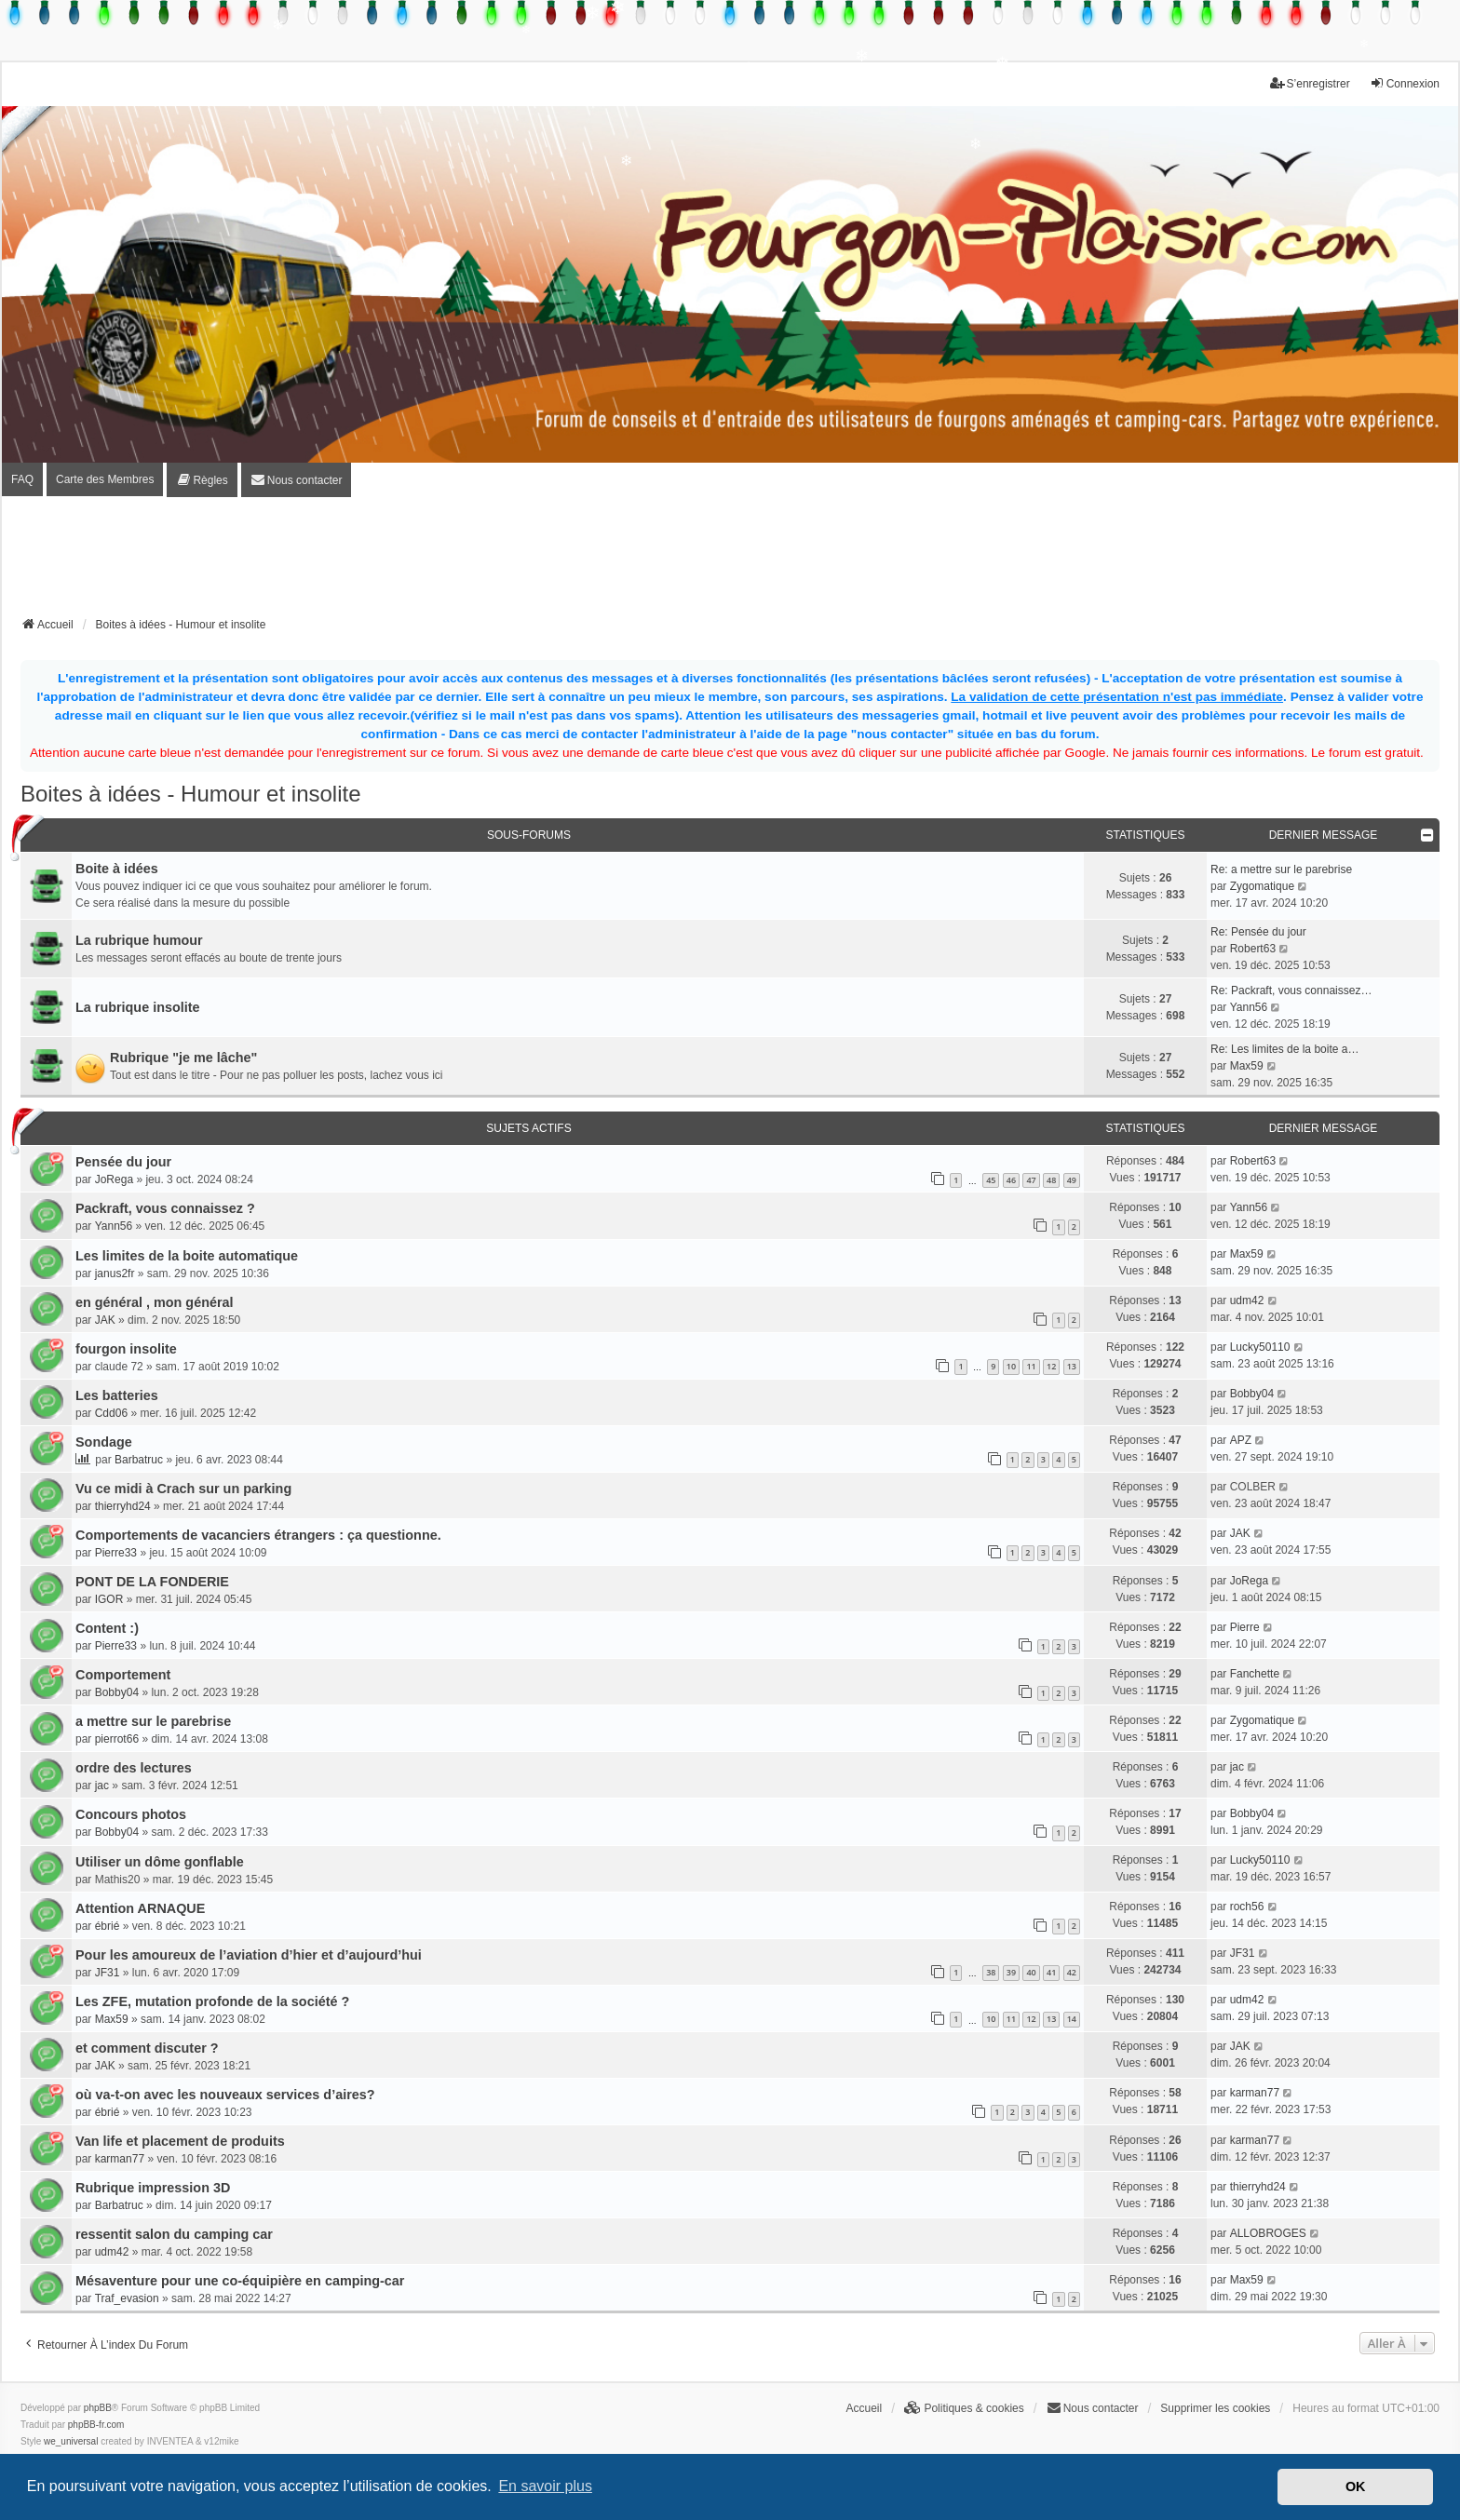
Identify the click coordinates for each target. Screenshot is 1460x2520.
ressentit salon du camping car (174, 2234)
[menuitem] (202, 480)
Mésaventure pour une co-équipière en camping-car (239, 2280)
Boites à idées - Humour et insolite (190, 793)
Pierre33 (116, 1552)
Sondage (103, 1442)
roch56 (1247, 1906)
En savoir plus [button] (545, 2486)
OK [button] (1355, 2486)
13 (1071, 1366)
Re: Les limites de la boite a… (1284, 1049)
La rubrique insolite (137, 1007)
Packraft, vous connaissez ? (165, 1208)
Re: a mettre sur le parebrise (1281, 869)
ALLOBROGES (1268, 2233)
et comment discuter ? (147, 2048)
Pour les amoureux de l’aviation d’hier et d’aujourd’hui (248, 1954)
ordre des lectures (133, 1767)
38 (990, 1972)
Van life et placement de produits (180, 2141)
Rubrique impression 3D (152, 2187)
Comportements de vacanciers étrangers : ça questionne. (258, 1535)
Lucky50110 (1260, 1347)
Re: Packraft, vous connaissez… (1291, 990)
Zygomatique (1262, 886)
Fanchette (1254, 1673)
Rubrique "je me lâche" (183, 1057)
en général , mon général (154, 1302)
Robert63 (1253, 948)
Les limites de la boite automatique (186, 1255)
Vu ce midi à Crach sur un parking (183, 1488)
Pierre (1245, 1627)
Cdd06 (111, 1413)
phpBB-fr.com (96, 2424)
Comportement (122, 1674)
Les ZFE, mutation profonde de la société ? (212, 2001)
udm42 (1247, 1300)
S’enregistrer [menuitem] (1310, 83)
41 (1051, 1972)
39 (1011, 1972)
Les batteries (116, 1395)
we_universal (71, 2441)
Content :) (107, 1628)
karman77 (1254, 2092)
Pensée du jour (123, 1161)
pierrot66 (117, 1738)
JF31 (107, 1972)
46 (1011, 1180)
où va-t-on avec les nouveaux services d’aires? (225, 2094)
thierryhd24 (123, 1506)
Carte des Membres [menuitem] (105, 479)
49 (1071, 1180)
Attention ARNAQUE (140, 1908)
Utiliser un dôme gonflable (159, 1861)
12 (1051, 1366)
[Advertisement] (730, 562)
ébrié (107, 1926)
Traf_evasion (127, 2298)
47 (1030, 1180)
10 (1011, 1366)
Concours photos (130, 1814)
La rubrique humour (139, 940)
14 (1071, 2019)
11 (1030, 1366)
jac (102, 1785)
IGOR (109, 1599)
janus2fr (115, 1273)
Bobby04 (1252, 1393)
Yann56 (1248, 1007)
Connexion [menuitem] (1405, 83)
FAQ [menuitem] (22, 479)
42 (1071, 1972)
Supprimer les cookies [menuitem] (1215, 2408)
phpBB (98, 2408)
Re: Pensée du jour (1258, 931)
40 (1030, 1972)
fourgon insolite (126, 1348)
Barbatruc (139, 1459)
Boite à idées (116, 868)
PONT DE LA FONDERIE (152, 1581)
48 (1051, 1180)
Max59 (1247, 1065)
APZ (1240, 1440)
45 (990, 1180)
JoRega (114, 1179)
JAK (105, 1320)
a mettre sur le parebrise (153, 1721)
